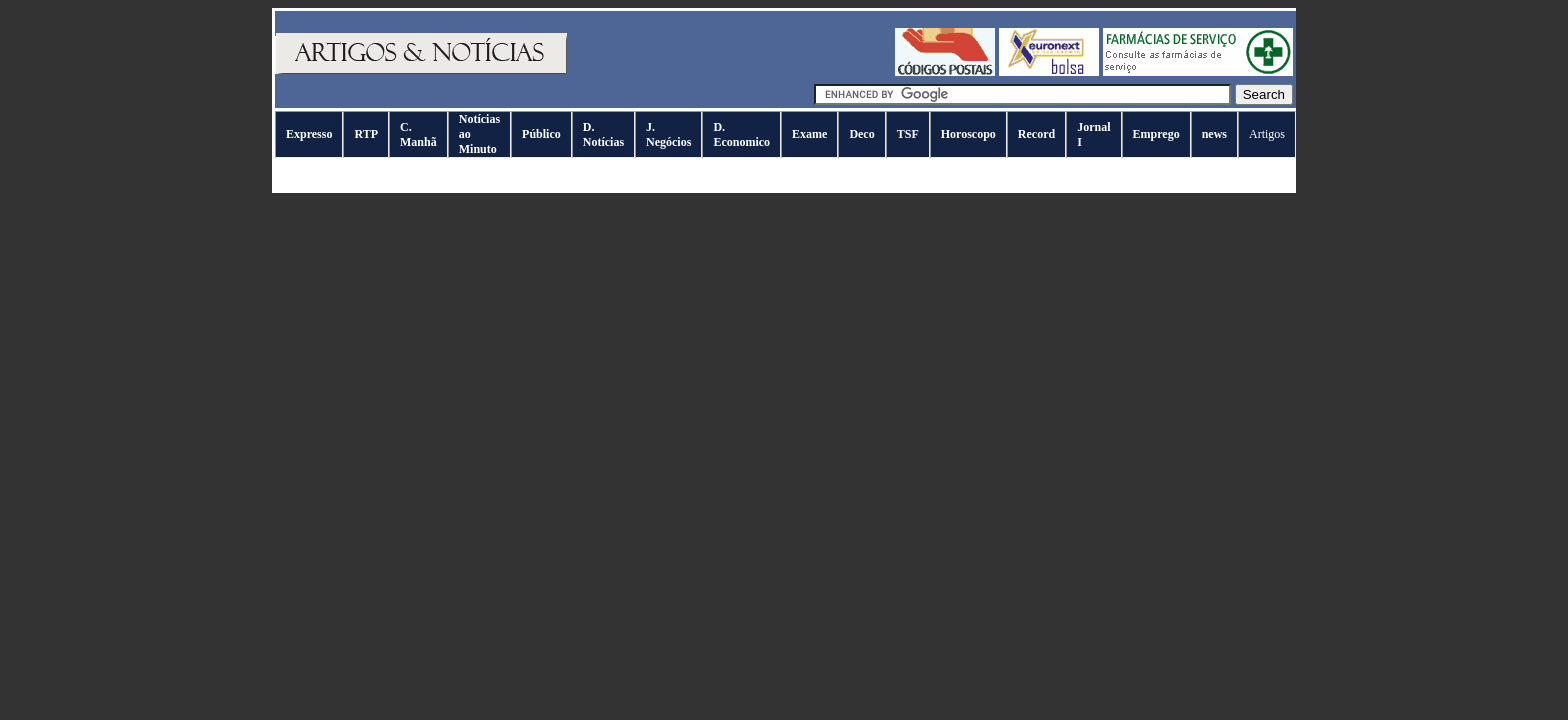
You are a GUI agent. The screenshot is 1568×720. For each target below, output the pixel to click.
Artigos (1267, 134)
